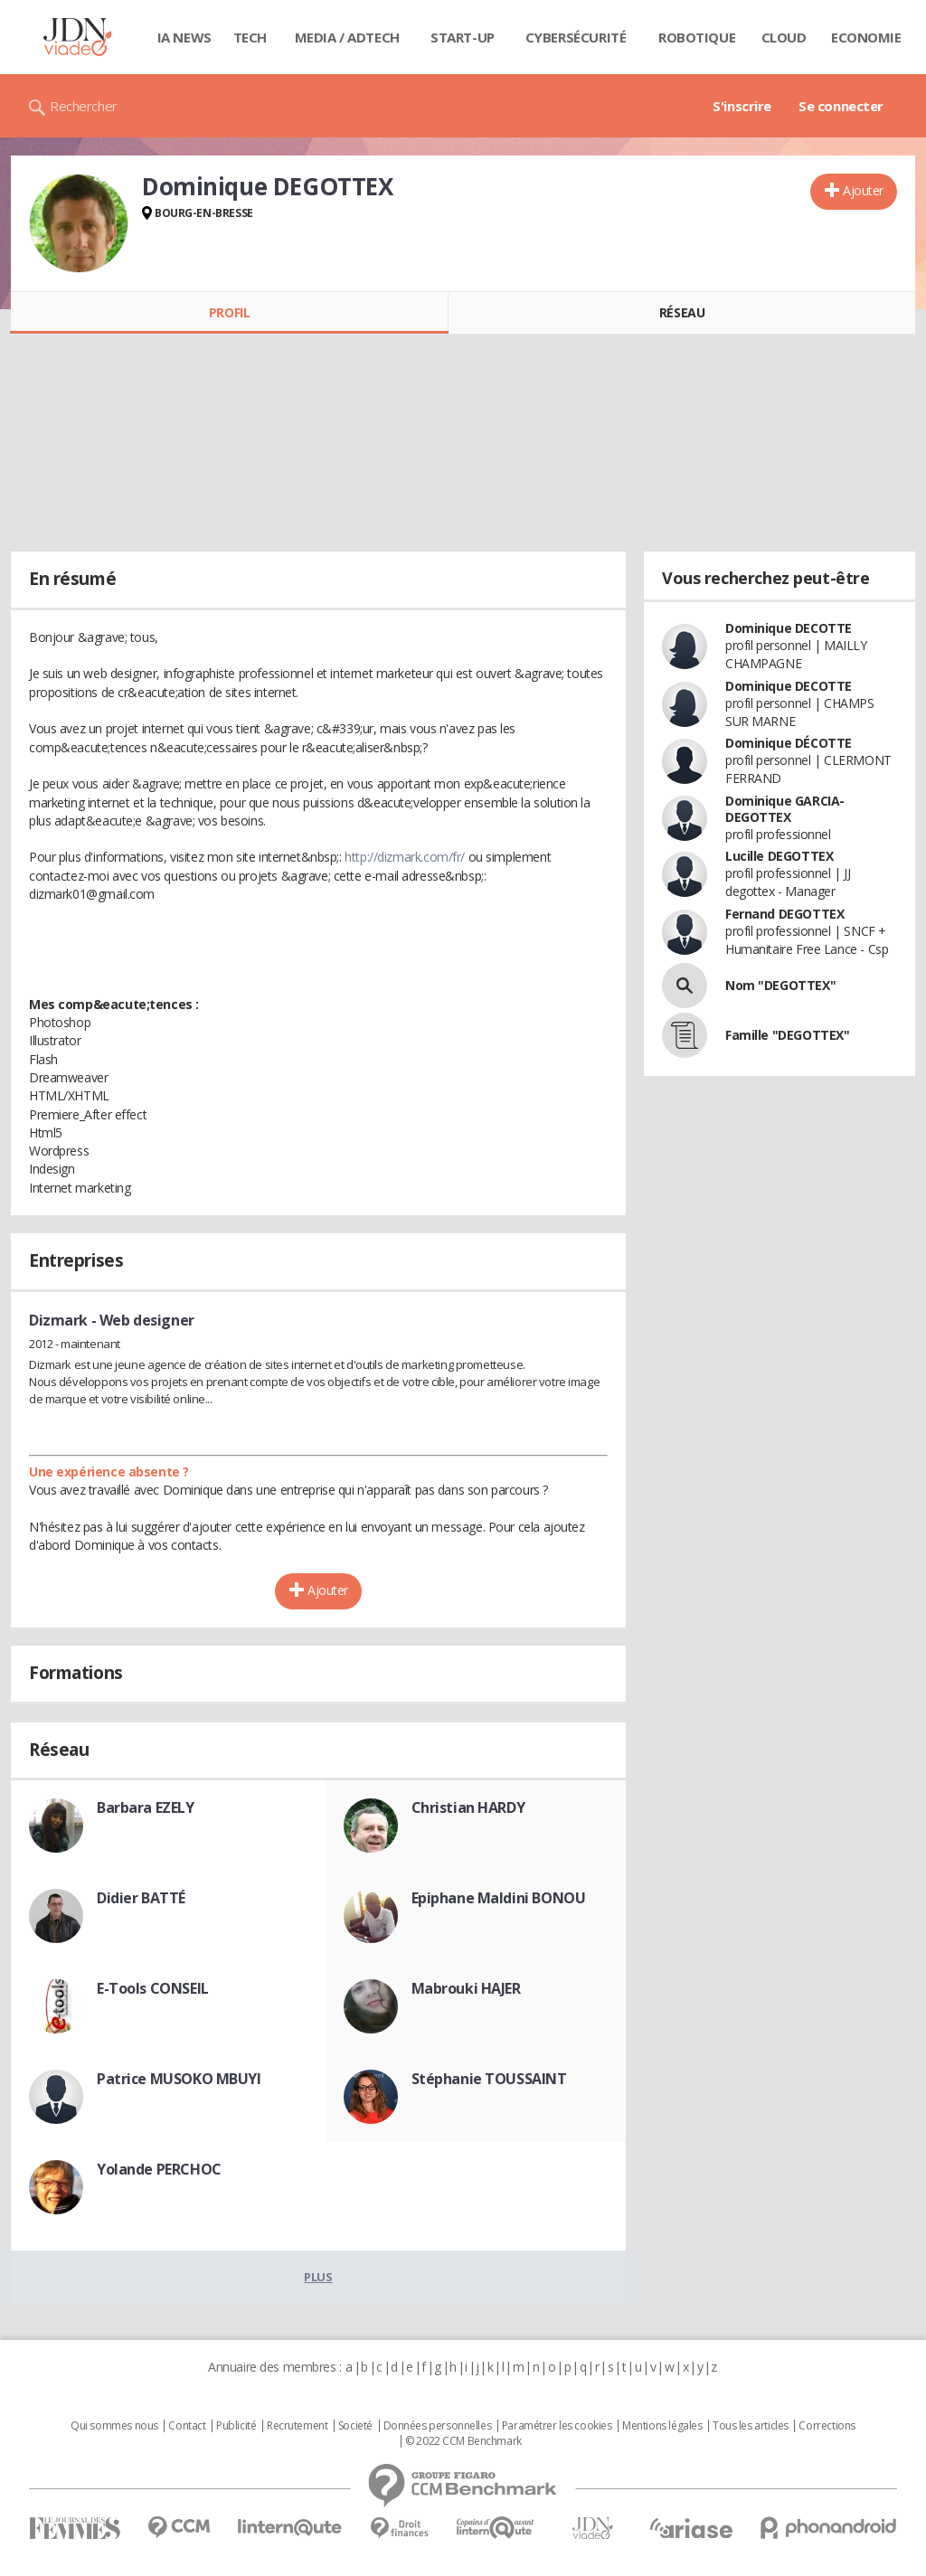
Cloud (784, 37)
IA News (184, 37)
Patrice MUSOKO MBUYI (179, 2079)
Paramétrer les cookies (557, 2426)
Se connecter (840, 106)
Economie (866, 37)
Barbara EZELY (145, 1807)
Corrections (826, 2426)
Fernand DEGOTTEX (784, 913)
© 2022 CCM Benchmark (463, 2441)
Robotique (696, 37)
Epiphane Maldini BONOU (498, 1898)
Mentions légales (662, 2426)
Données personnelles (437, 2426)
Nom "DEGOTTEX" (780, 985)
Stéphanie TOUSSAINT (489, 2079)
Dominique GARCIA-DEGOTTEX (785, 809)
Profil (229, 312)
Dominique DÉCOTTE (788, 742)
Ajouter (863, 190)
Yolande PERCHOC (159, 2169)
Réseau (681, 312)
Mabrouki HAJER (466, 1988)
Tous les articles (751, 2426)
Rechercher (84, 106)
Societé (355, 2426)
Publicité (236, 2426)
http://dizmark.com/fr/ (405, 856)
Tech (250, 37)
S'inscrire (742, 106)
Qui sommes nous (114, 2426)
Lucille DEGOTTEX (779, 855)
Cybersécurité (576, 37)
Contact (186, 2426)
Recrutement (297, 2426)
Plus (318, 2277)
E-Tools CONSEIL (153, 1988)
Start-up (462, 37)
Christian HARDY (468, 1807)
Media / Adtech (347, 37)
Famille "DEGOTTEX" (787, 1034)
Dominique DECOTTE (788, 628)
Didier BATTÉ (141, 1898)
